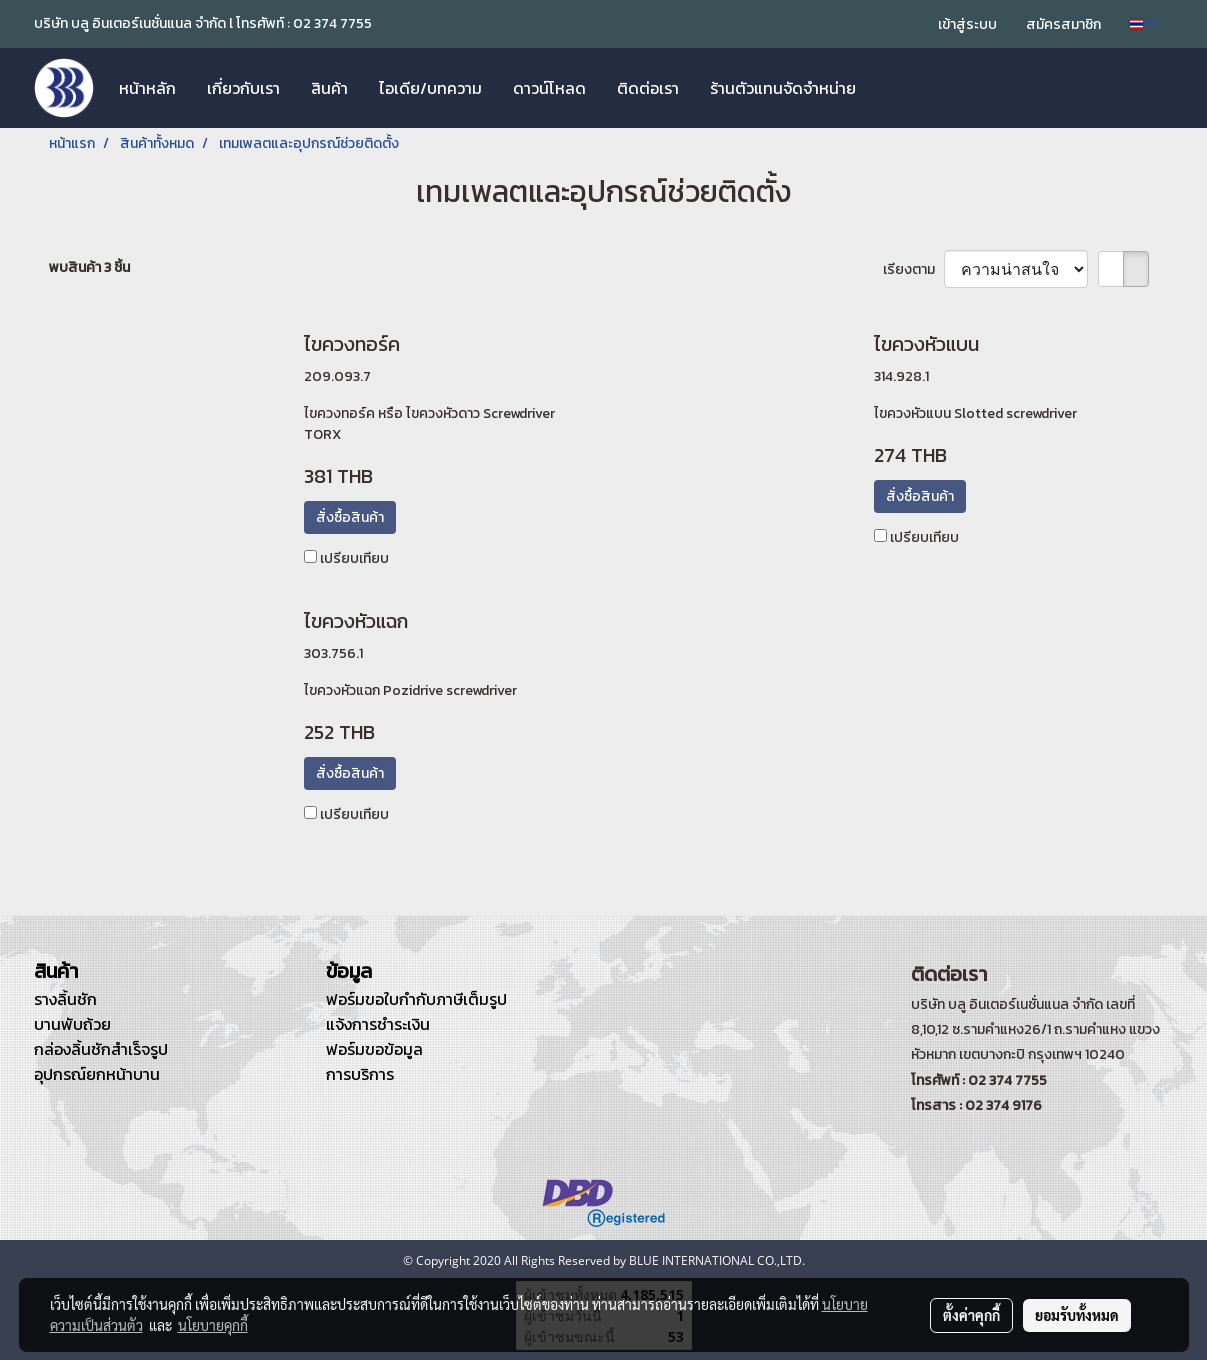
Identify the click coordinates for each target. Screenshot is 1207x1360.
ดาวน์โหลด (549, 88)
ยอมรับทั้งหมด (1077, 1315)
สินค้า (329, 88)
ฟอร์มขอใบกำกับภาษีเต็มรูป (416, 999)
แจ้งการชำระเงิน (378, 1024)
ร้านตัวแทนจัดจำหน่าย (783, 88)
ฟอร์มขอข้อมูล (374, 1049)
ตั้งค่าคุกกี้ (971, 1315)
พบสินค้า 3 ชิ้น (89, 267)
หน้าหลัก (147, 88)
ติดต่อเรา (648, 88)
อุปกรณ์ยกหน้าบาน (97, 1074)
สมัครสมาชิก (1063, 24)
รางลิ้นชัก (65, 999)
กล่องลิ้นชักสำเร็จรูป (101, 1049)
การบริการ (360, 1074)
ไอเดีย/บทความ (430, 88)
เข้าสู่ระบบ (967, 24)
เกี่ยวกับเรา (243, 88)
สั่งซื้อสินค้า (350, 517)
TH (1144, 23)
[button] (889, 88)
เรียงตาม (913, 269)
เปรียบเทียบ (354, 558)
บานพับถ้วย (72, 1024)
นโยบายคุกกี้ (213, 1325)
